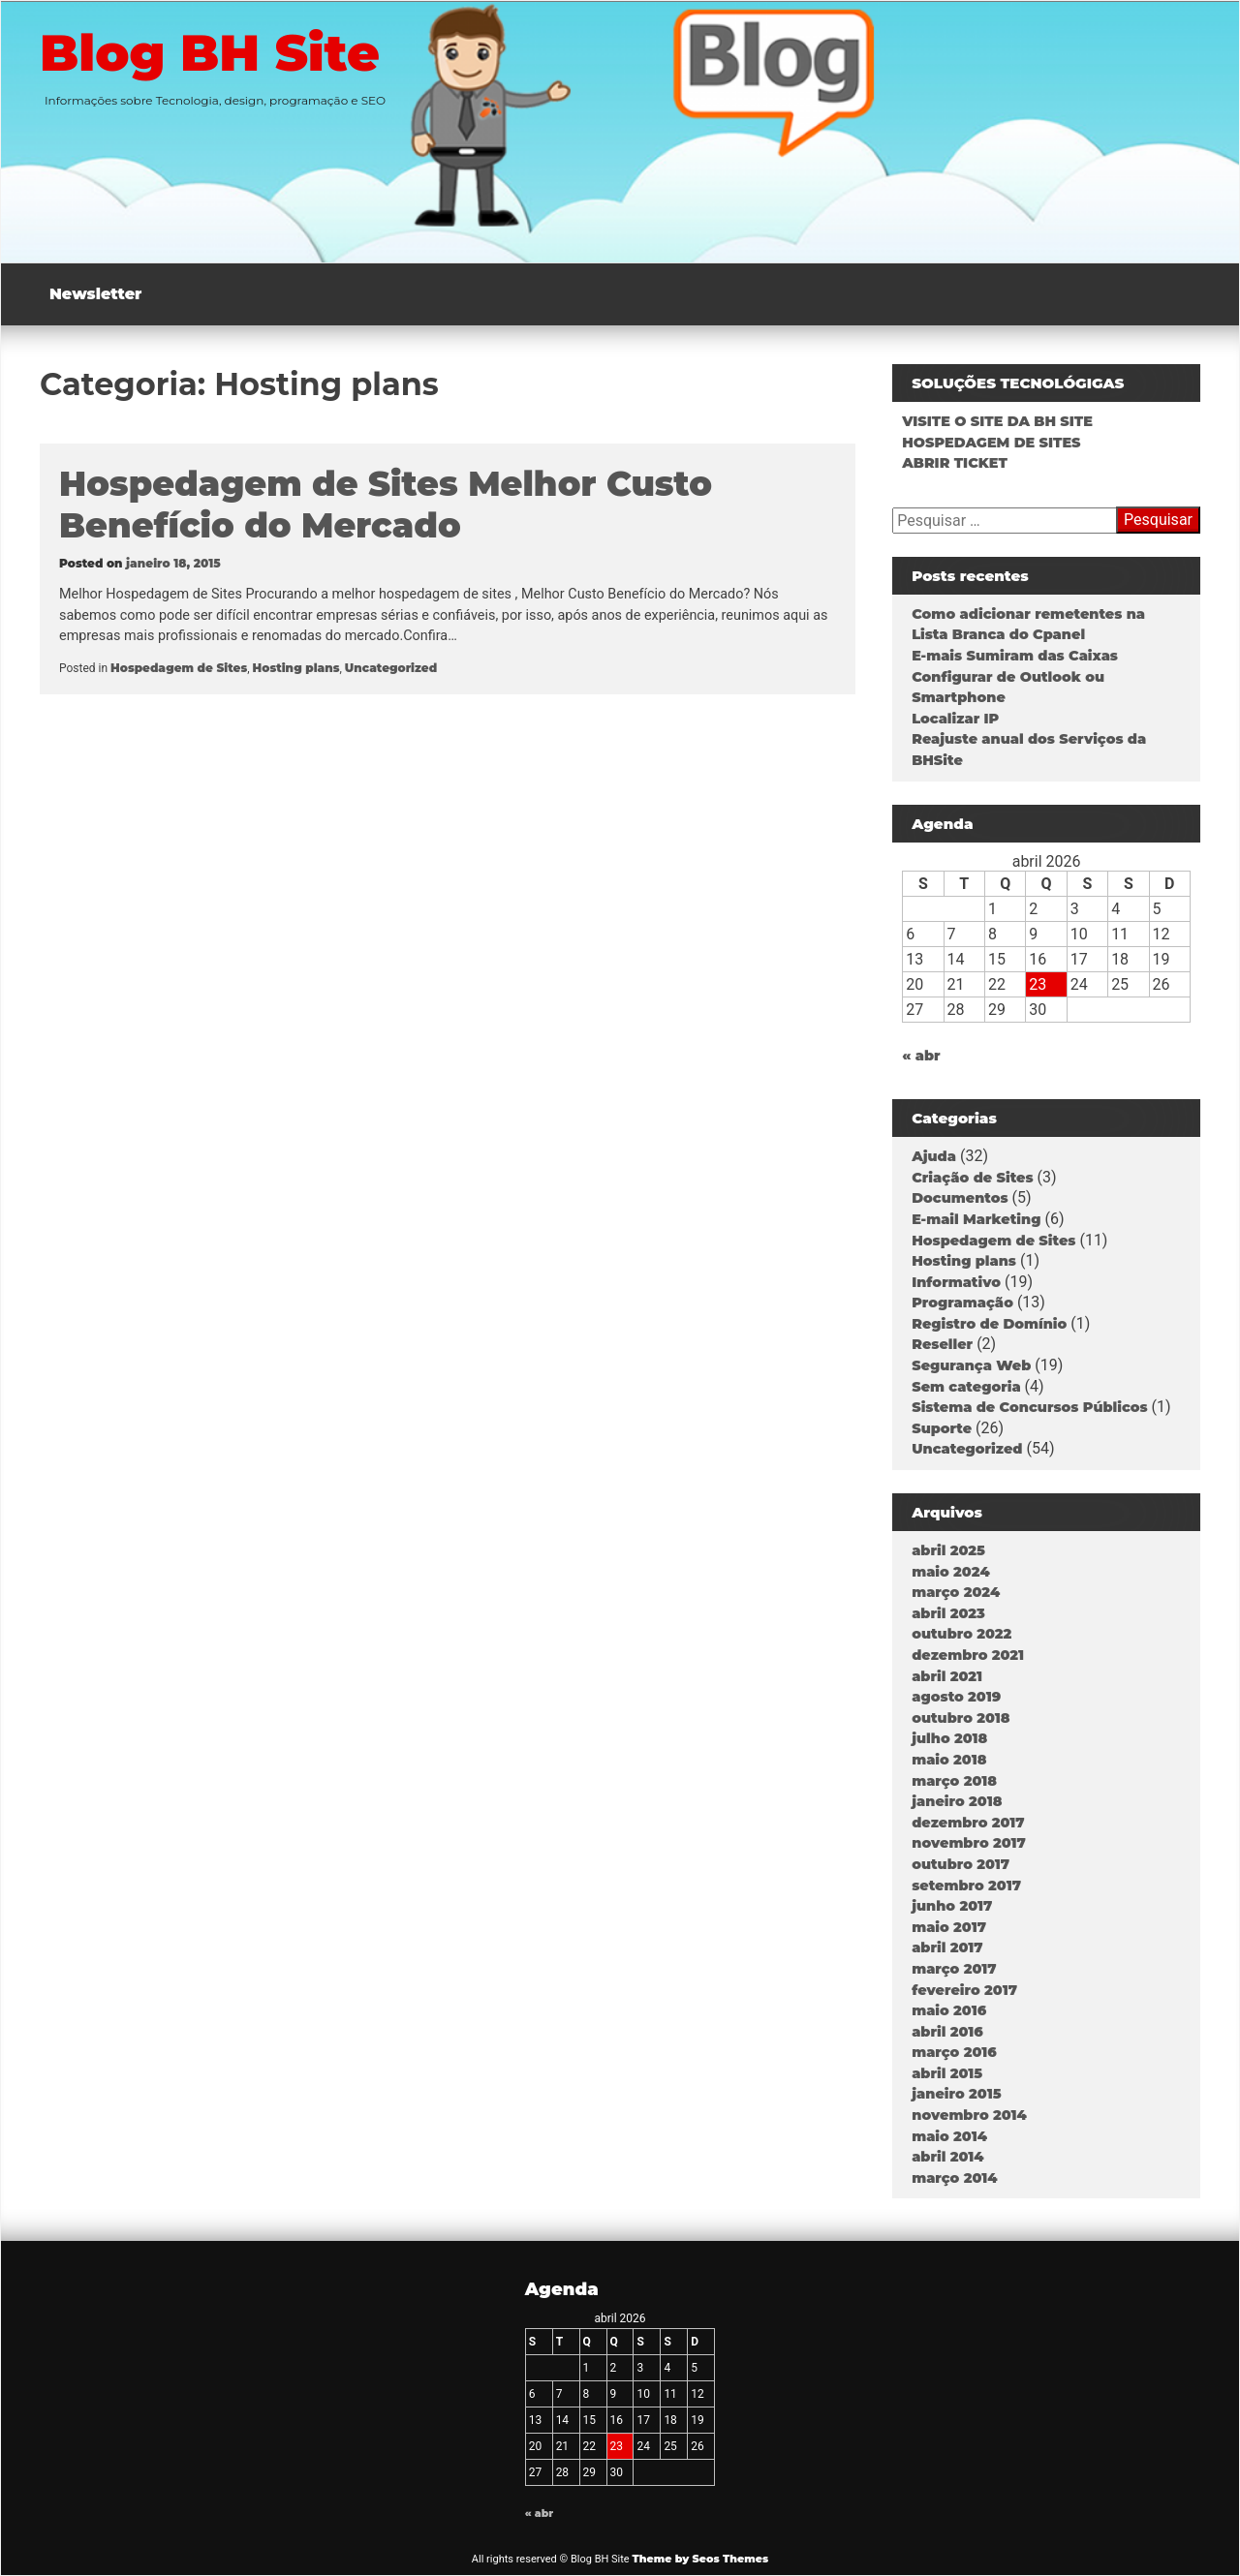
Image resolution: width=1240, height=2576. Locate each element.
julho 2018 (949, 1738)
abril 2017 (947, 1947)
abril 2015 (947, 2073)
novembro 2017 (969, 1843)
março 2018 (954, 1781)
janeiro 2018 (957, 1801)
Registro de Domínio (989, 1324)
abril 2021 (947, 1676)
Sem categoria (966, 1386)
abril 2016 (947, 2031)
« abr (921, 1055)
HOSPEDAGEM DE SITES (991, 442)
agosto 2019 (956, 1696)
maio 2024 (951, 1571)
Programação (962, 1302)
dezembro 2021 (968, 1655)
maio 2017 (949, 1927)
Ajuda (934, 1156)
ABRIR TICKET (955, 463)
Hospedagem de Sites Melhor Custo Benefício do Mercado (385, 504)
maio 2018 (949, 1759)
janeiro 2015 (956, 2093)
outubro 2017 (960, 1864)
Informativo (956, 1282)
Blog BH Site (213, 52)
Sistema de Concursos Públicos (1029, 1407)
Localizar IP (955, 718)
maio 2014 (949, 2136)
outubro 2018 (960, 1718)
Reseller (942, 1344)
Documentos (960, 1198)
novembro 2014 (969, 2115)
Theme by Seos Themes (700, 2558)
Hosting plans (296, 667)
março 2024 (956, 1592)
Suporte (942, 1428)
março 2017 (954, 1969)
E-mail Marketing (976, 1219)
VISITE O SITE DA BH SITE (997, 421)
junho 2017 (952, 1906)
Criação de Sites (972, 1177)
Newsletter (95, 294)
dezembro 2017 (968, 1822)
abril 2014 (947, 2156)
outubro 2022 (961, 1633)
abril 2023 (948, 1613)
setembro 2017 (966, 1885)
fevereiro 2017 (964, 1990)
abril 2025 (948, 1550)
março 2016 (954, 2052)
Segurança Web (971, 1365)
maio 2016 (949, 2010)
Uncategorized (391, 667)
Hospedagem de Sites (178, 667)
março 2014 (954, 2178)
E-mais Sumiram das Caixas (1015, 655)
